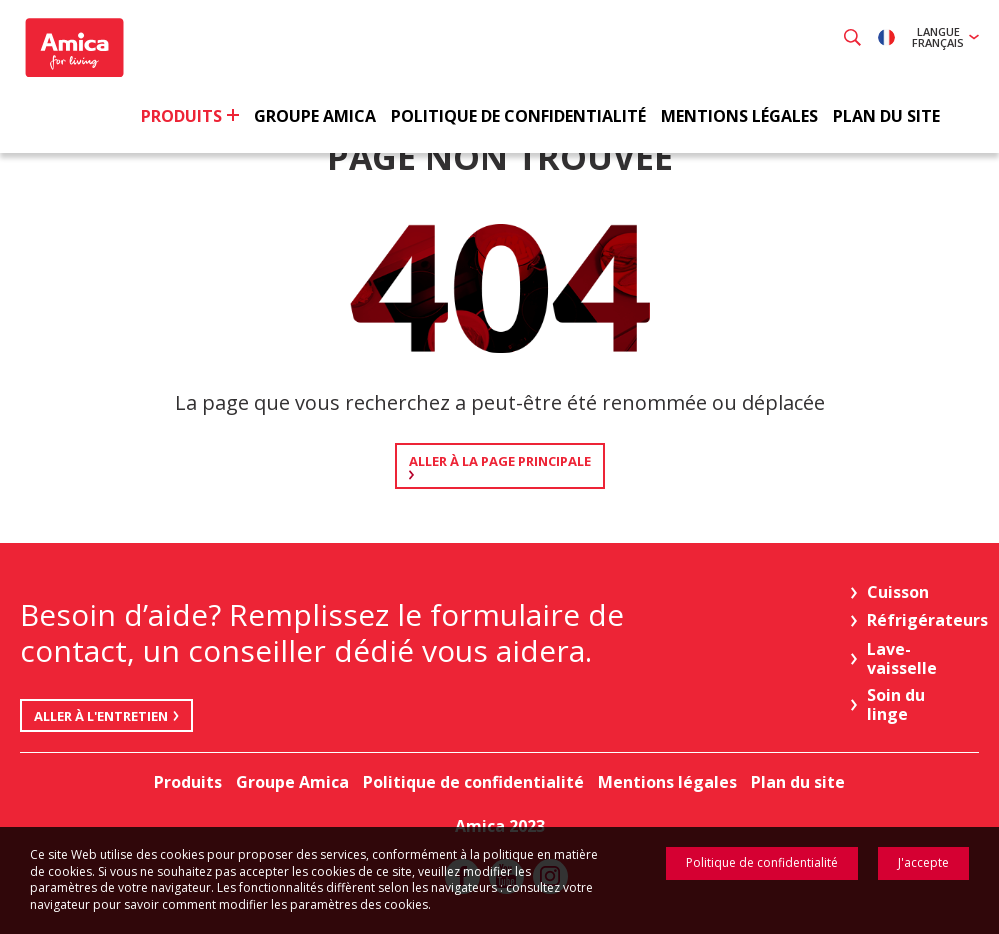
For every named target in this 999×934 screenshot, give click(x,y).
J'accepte (923, 862)
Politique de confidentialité (762, 862)
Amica (77, 50)
